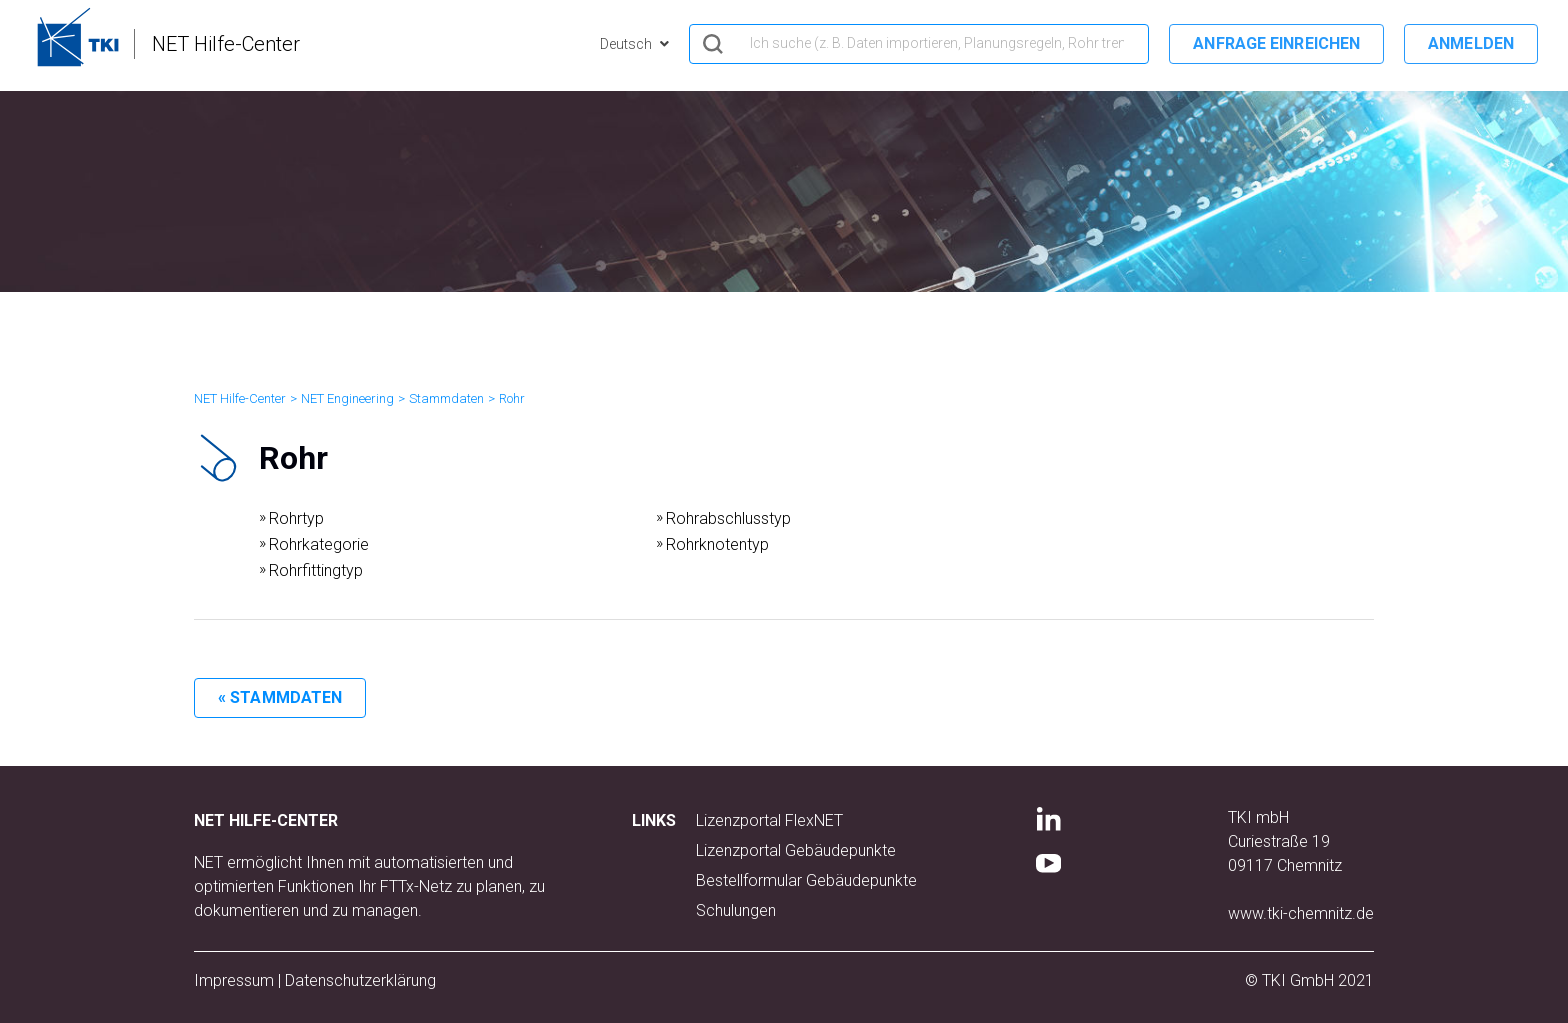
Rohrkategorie (319, 544)
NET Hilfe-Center (240, 398)
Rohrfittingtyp (316, 570)
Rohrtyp (296, 518)
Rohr (512, 398)
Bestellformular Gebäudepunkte (806, 880)
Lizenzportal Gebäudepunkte (796, 850)
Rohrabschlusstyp (728, 518)
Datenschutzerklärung (360, 980)
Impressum (234, 980)
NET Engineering (347, 398)
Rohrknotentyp (717, 544)
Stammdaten (446, 398)
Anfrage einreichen (1276, 43)
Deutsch (627, 44)
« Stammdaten (280, 697)
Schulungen (736, 910)
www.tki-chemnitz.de (1301, 913)
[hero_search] (919, 44)
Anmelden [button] (1471, 43)
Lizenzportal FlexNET (769, 820)
